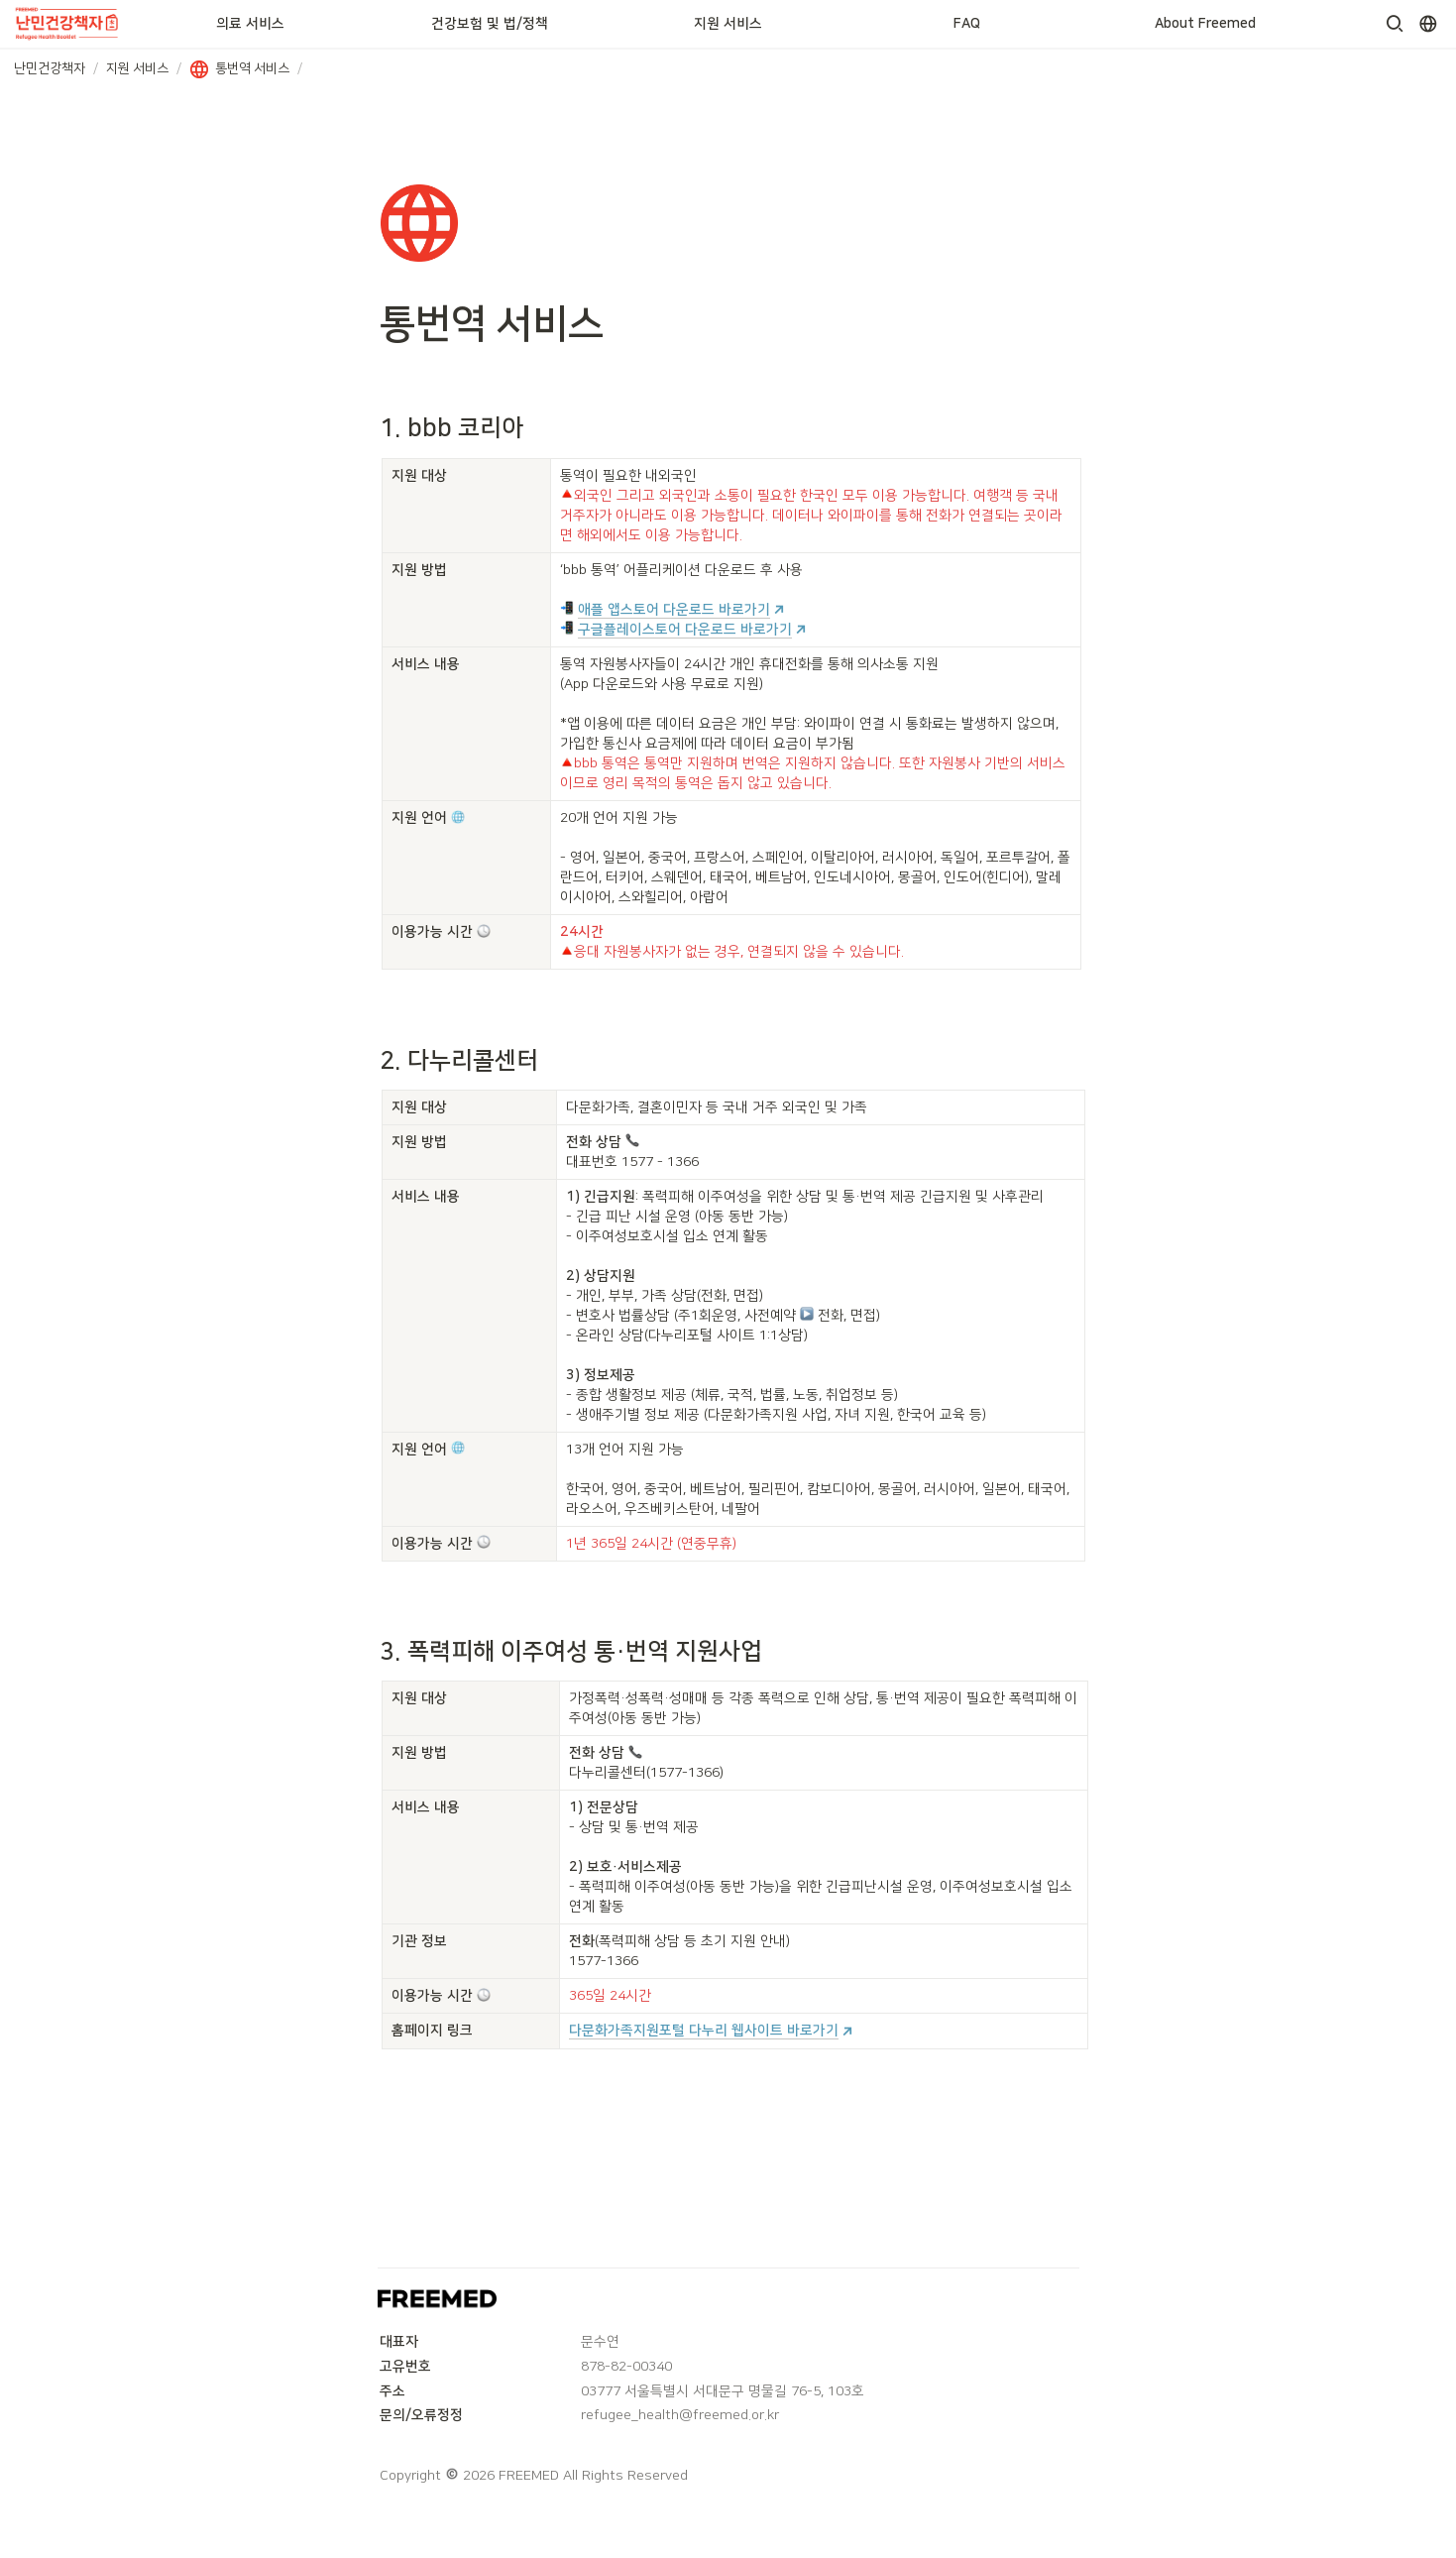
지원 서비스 (728, 24)
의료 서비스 (250, 24)
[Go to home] (68, 24)
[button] (1394, 24)
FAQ (966, 24)
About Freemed (1205, 24)
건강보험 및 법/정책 (489, 24)
